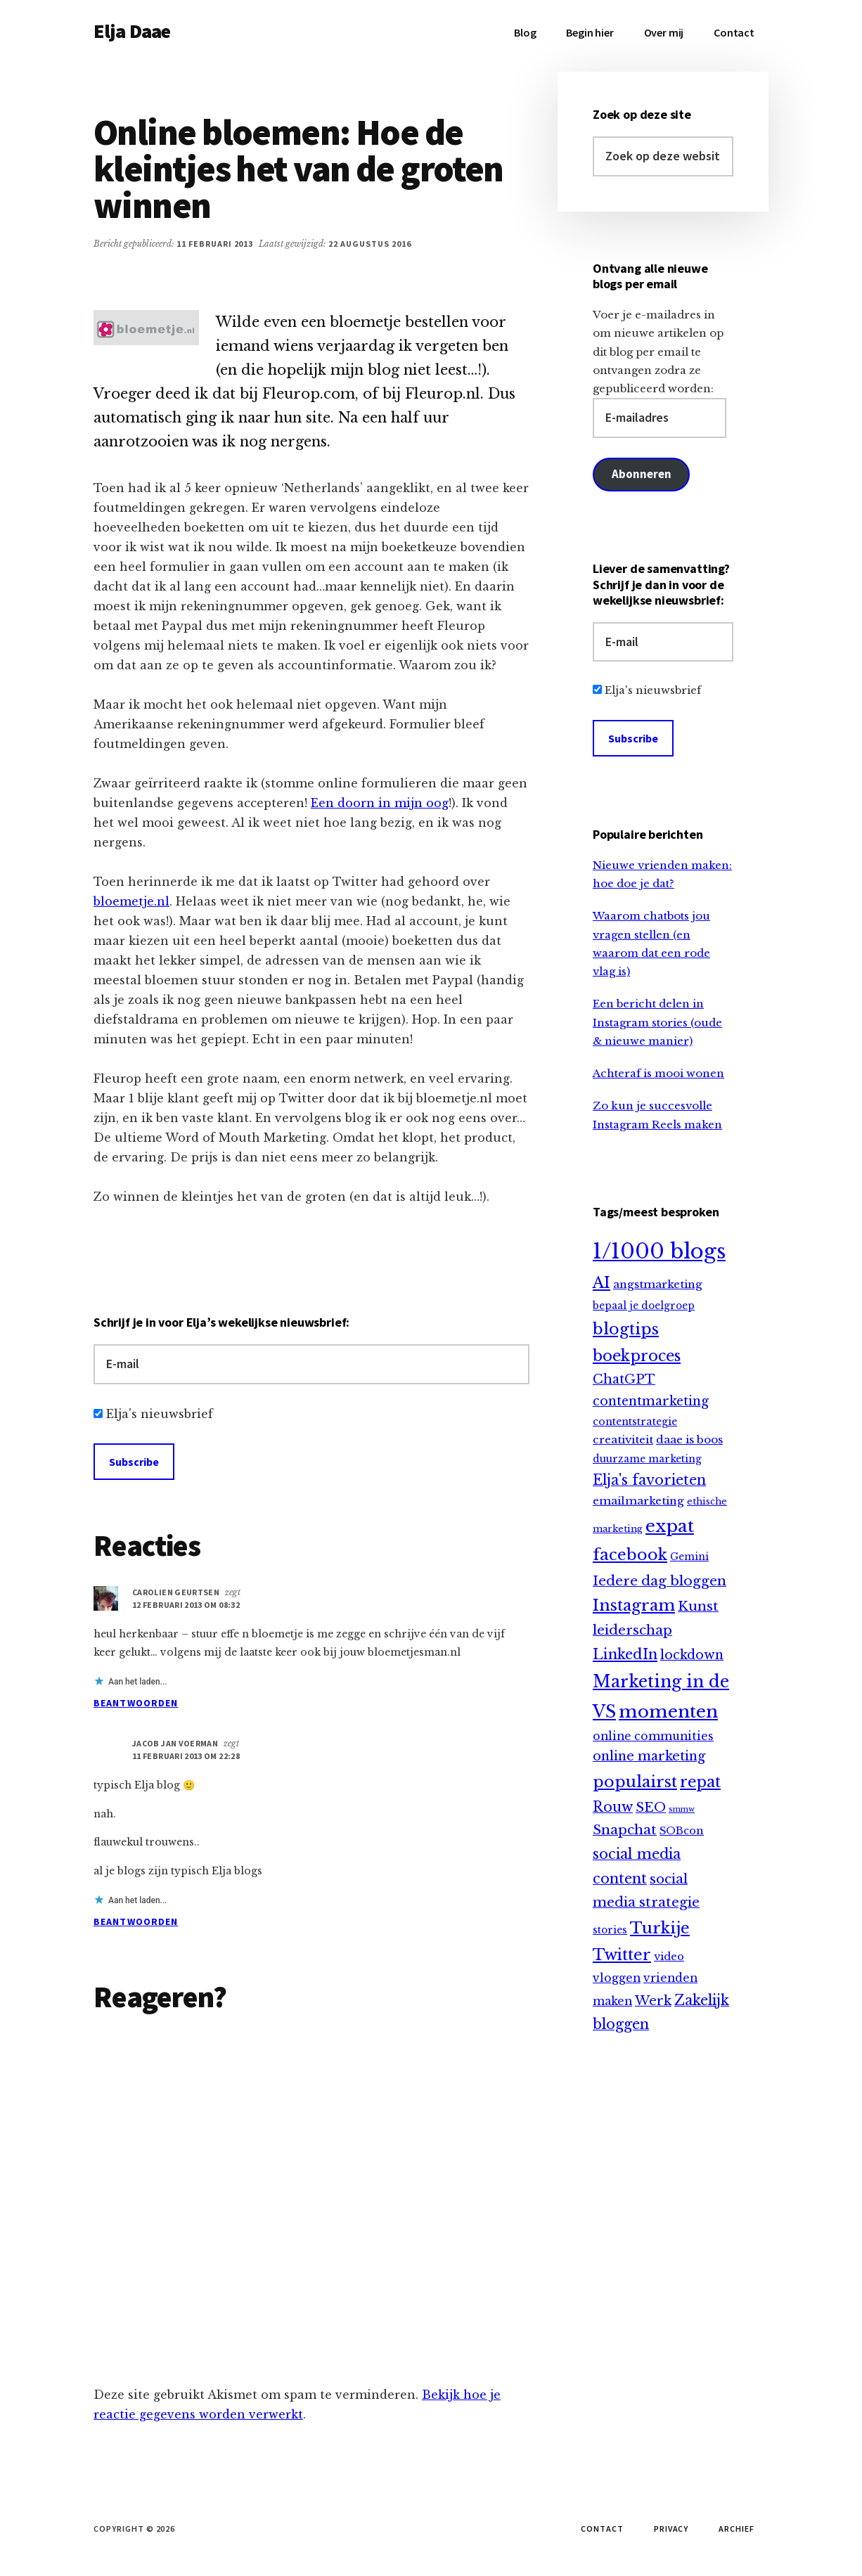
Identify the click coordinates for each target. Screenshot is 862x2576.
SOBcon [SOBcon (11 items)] (682, 1830)
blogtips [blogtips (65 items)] (626, 1329)
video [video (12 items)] (669, 1956)
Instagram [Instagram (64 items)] (634, 1605)
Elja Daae (132, 31)
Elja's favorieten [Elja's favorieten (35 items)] (649, 1479)
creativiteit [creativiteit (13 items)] (623, 1439)
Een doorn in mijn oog (380, 803)
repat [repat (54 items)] (700, 1781)
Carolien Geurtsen (175, 1592)
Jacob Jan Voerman (175, 1743)
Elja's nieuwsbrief (159, 1414)
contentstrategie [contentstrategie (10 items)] (635, 1421)
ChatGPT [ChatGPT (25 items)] (624, 1379)
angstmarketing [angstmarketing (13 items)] (657, 1284)
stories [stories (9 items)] (610, 1930)
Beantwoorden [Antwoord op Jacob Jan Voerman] (136, 1921)
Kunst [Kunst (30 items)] (698, 1606)
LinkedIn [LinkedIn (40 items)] (625, 1654)
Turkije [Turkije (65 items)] (660, 1928)
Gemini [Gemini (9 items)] (689, 1557)
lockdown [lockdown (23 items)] (691, 1655)
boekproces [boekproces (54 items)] (637, 1355)
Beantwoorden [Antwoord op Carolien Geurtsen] (136, 1702)
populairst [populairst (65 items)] (635, 1781)
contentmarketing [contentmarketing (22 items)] (651, 1401)
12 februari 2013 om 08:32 (186, 1604)
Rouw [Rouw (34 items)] (613, 1806)
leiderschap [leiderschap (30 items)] (632, 1630)
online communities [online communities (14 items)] (653, 1736)
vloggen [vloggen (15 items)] (617, 1978)
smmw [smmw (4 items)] (682, 1809)
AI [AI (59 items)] (601, 1282)
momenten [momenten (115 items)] (668, 1711)
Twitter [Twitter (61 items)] (622, 1954)
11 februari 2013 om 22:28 (186, 1756)
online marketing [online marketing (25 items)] (649, 1756)
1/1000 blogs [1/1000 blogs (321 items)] (659, 1251)
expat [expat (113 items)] (669, 1526)
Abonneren (641, 474)
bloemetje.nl (131, 901)
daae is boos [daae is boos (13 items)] (689, 1439)
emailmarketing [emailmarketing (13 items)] (638, 1500)
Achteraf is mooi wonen (658, 1073)
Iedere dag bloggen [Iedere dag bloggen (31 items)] (659, 1581)
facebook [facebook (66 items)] (630, 1554)
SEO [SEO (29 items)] (651, 1807)
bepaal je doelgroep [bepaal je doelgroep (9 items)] (644, 1306)
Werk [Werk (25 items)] (653, 2001)
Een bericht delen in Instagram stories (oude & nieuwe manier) (657, 1022)
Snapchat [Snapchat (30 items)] (625, 1830)
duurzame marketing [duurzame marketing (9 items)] (647, 1459)
